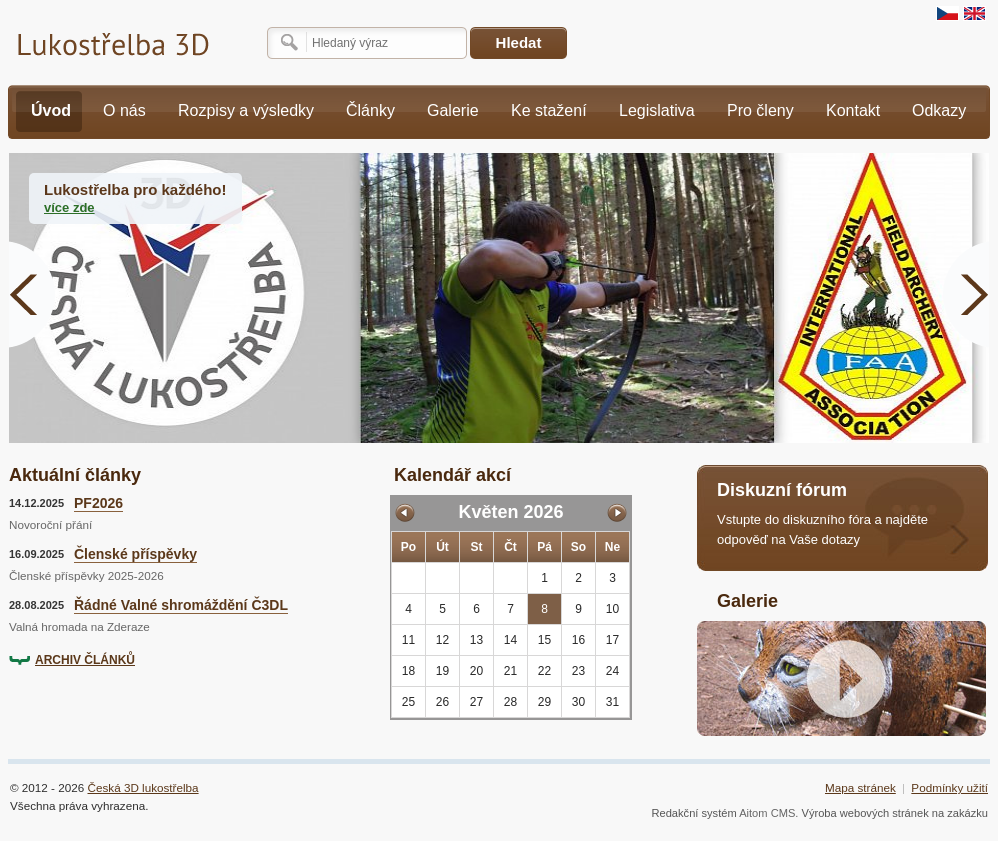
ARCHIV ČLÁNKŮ (85, 660)
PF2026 (98, 503)
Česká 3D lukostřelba (143, 787)
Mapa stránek (860, 787)
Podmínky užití (949, 787)
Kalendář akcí (452, 475)
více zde (69, 207)
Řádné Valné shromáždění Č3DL (181, 605)
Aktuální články (75, 475)
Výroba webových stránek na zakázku (895, 813)
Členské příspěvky (135, 554)
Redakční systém (693, 813)
